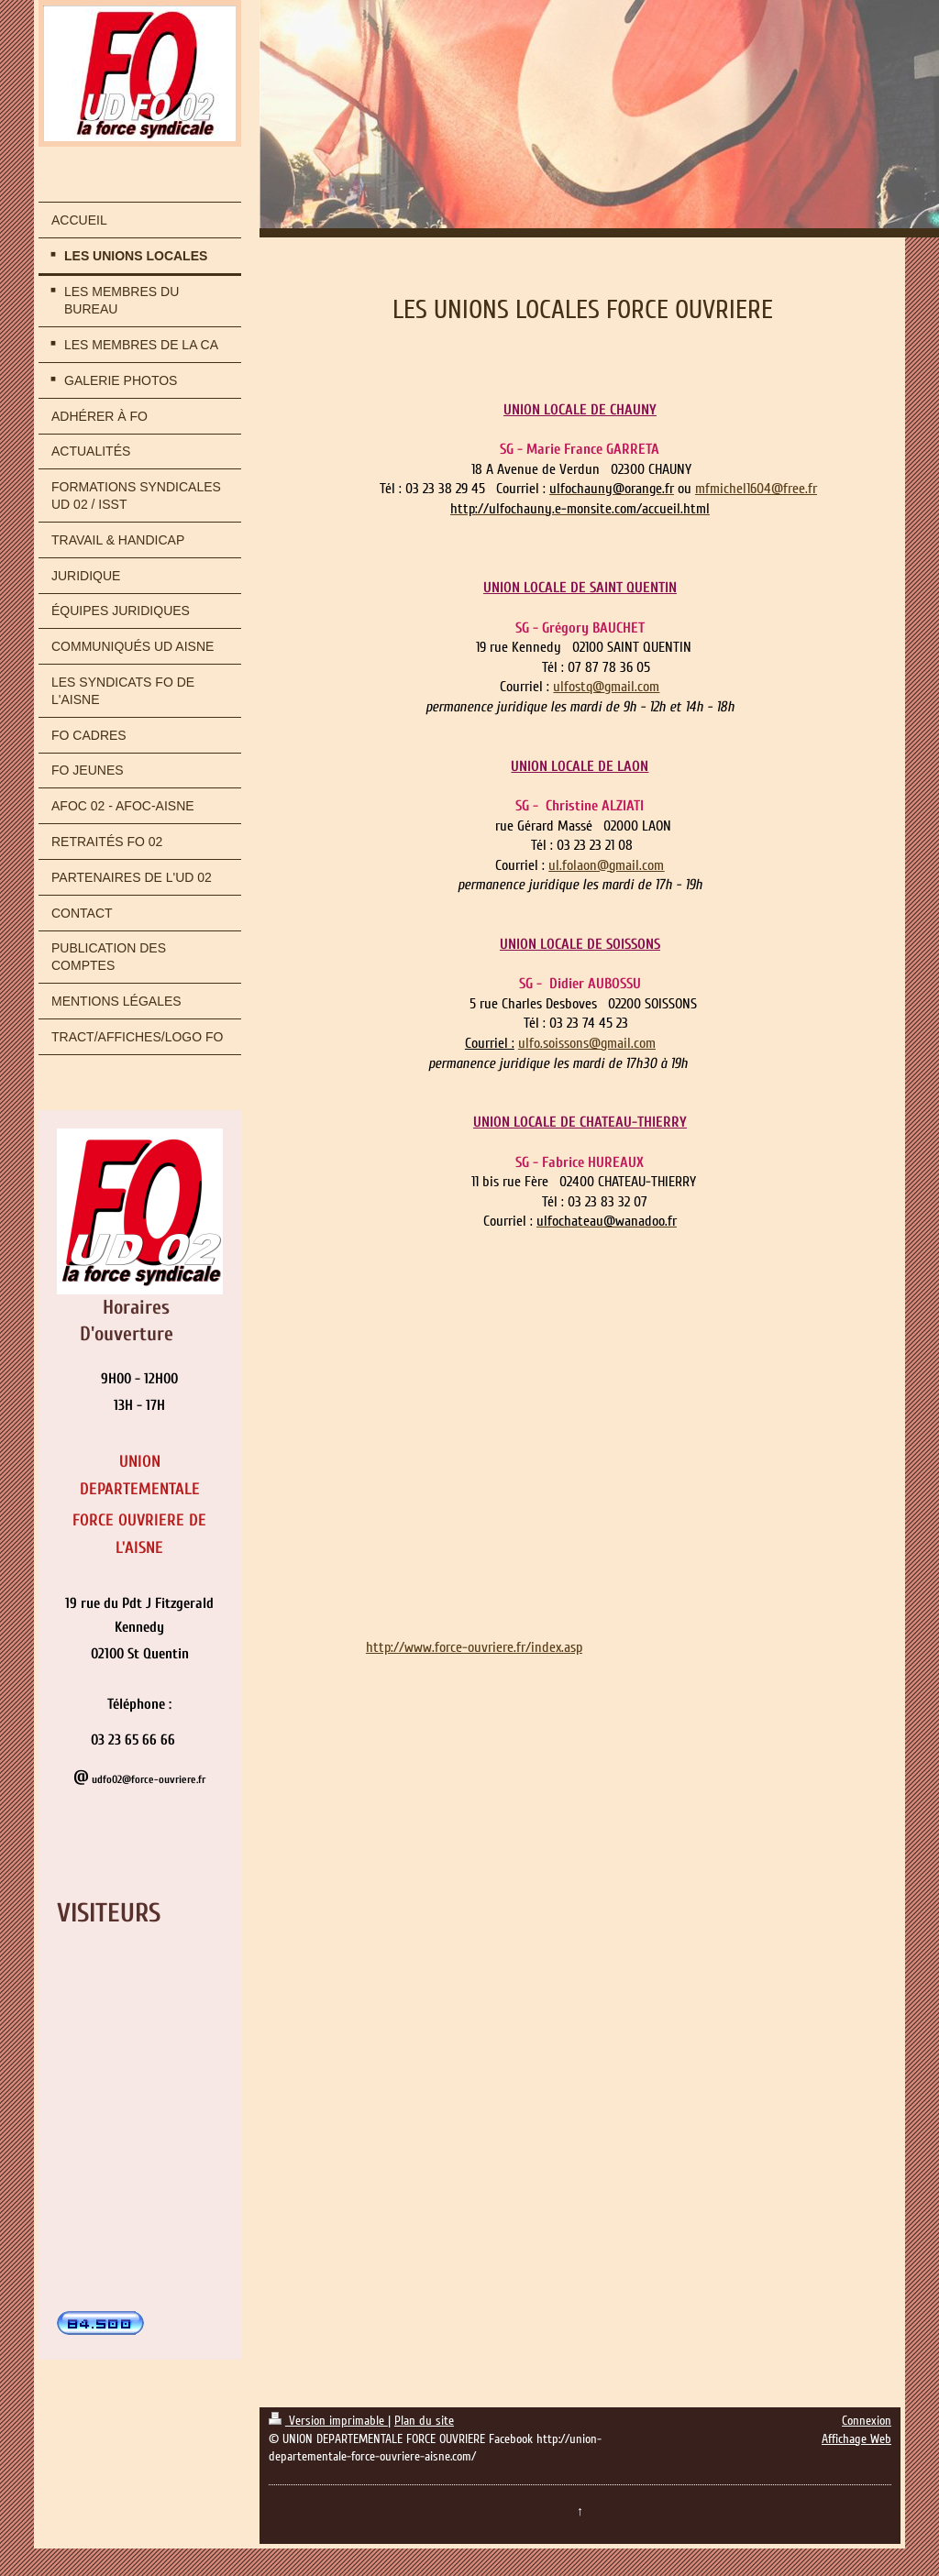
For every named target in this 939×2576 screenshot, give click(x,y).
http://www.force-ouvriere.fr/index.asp (474, 1647)
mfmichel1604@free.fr (756, 488)
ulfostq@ (578, 686)
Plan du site (424, 2420)
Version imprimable (328, 2420)
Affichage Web (856, 2439)
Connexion (866, 2420)
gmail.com (631, 686)
